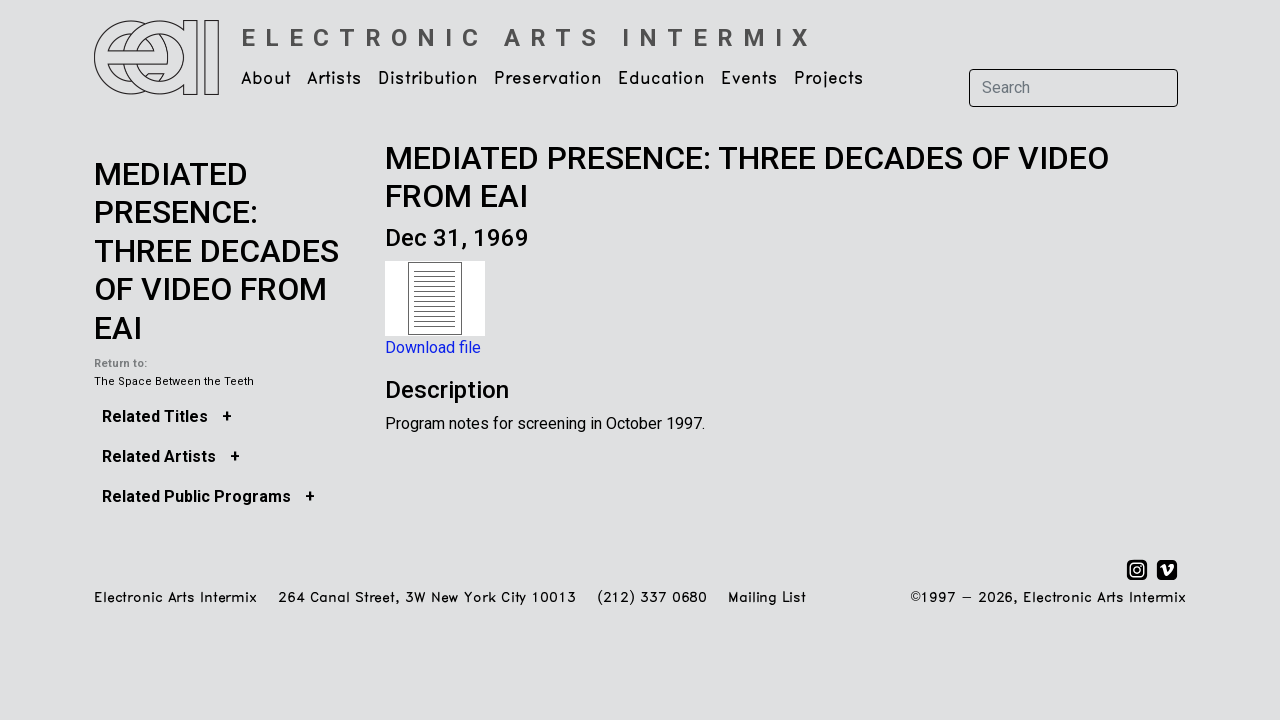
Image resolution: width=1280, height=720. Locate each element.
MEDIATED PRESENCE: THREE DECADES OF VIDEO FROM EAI (216, 251)
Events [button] (749, 79)
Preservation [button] (548, 79)
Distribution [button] (428, 79)
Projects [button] (829, 79)
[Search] (1073, 88)
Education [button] (661, 79)
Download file (433, 347)
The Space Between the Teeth (174, 381)
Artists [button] (334, 79)
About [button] (266, 79)
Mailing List (766, 598)
